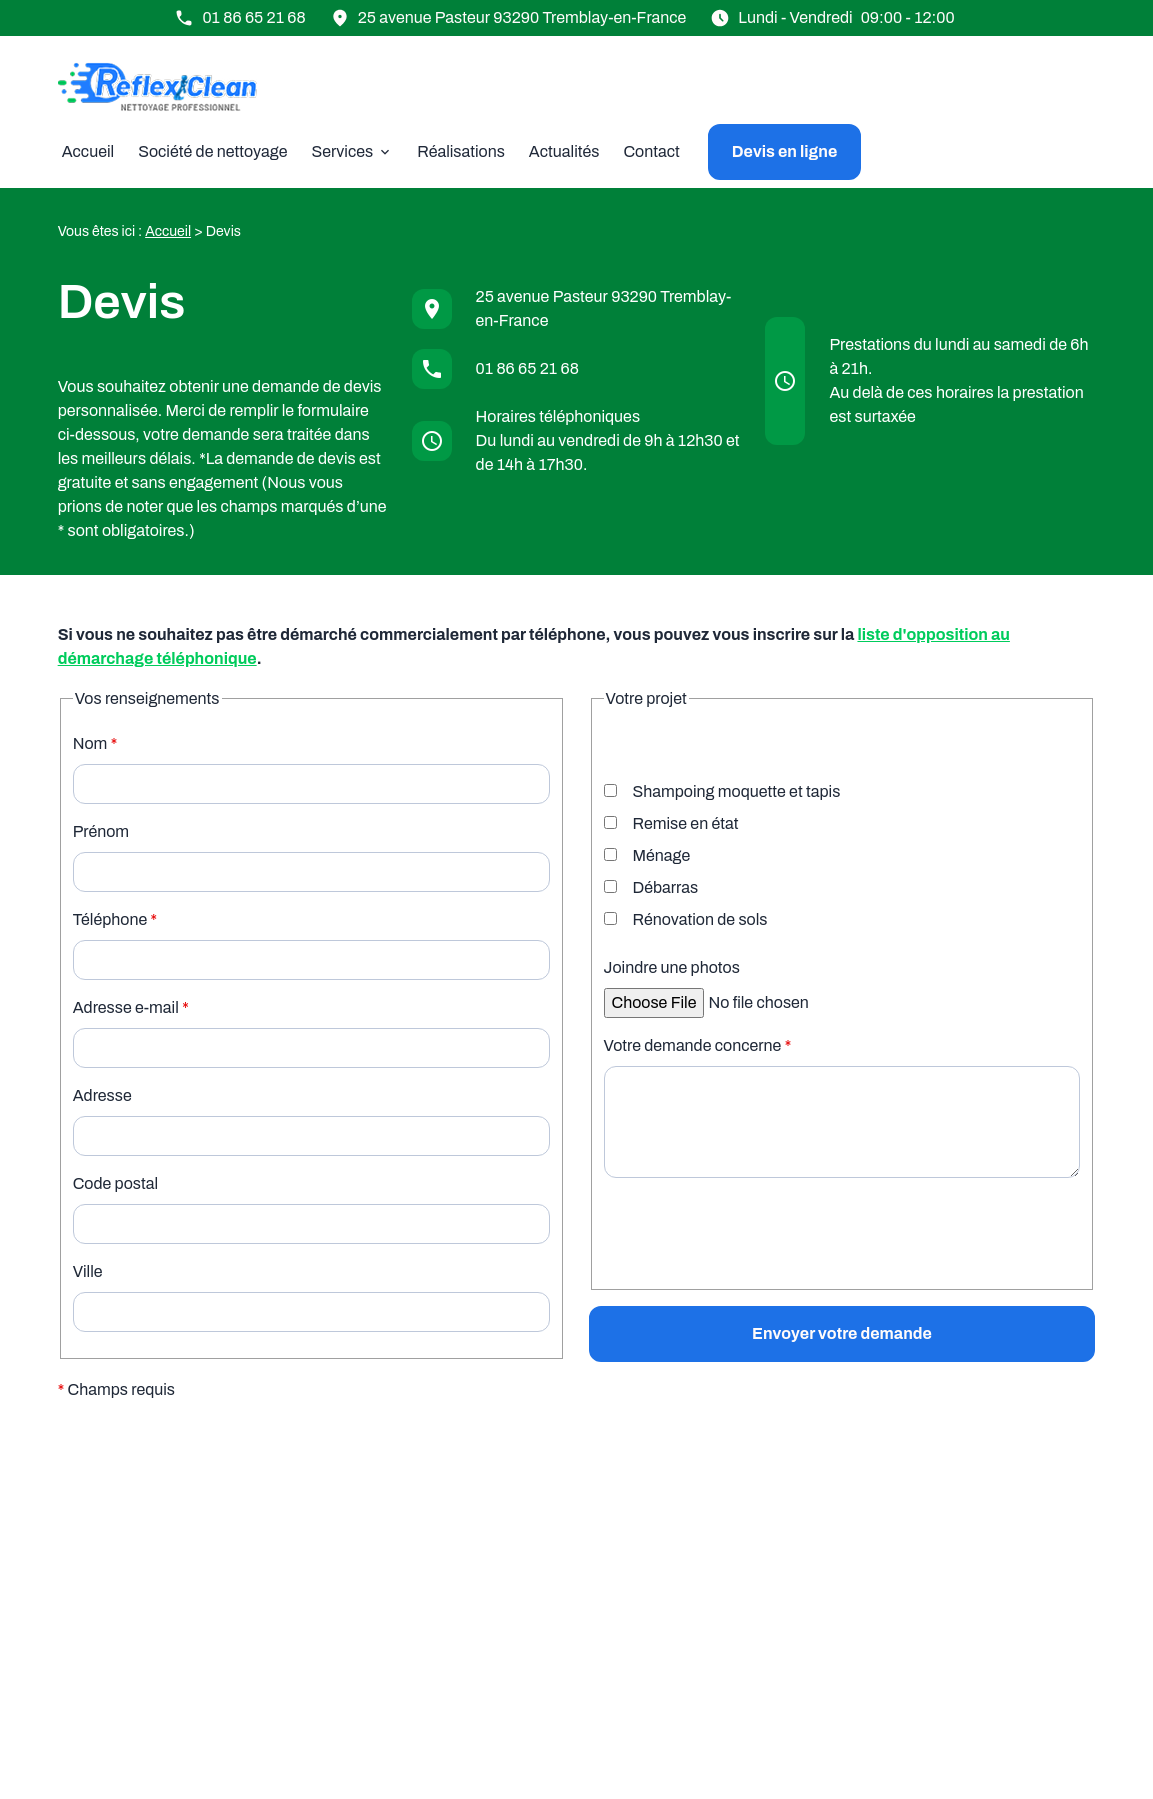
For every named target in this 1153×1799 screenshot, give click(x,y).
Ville (88, 1271)
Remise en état (671, 823)
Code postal (115, 1183)
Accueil (88, 151)
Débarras (651, 887)
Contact (651, 151)
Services (342, 151)
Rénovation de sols (686, 919)
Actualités (564, 151)
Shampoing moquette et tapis (722, 791)
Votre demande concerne (698, 1045)
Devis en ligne (785, 151)
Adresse (102, 1095)
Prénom (101, 831)
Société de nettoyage (212, 151)
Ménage (647, 855)
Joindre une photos (672, 967)
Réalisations (461, 151)
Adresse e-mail (131, 1007)
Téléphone (115, 919)
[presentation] (756, 1276)
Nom (95, 743)
